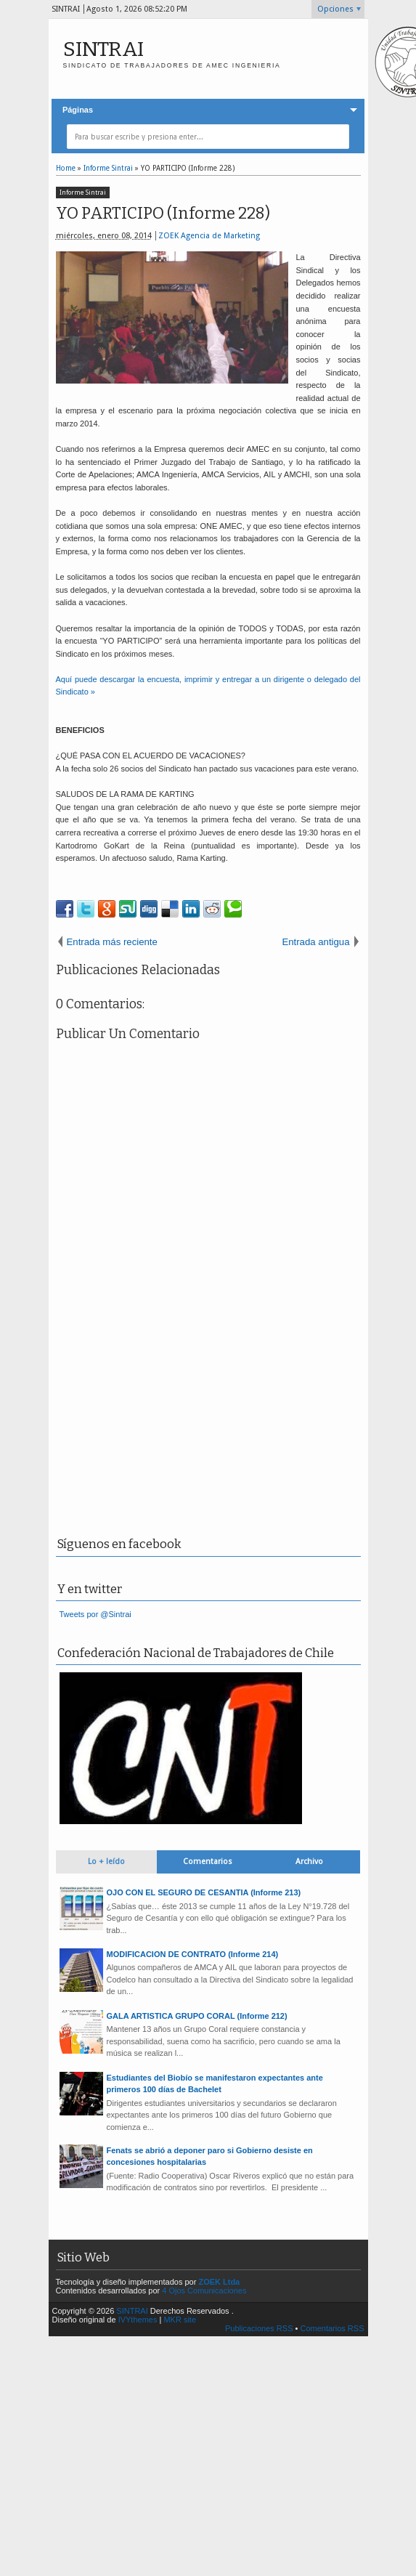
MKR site (179, 2319)
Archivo (309, 1861)
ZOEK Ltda (219, 2281)
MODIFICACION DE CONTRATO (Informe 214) (193, 1954)
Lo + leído (106, 1861)
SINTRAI (103, 49)
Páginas (77, 109)
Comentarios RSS (332, 2328)
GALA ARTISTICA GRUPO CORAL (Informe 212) (197, 2016)
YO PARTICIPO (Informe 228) (163, 213)
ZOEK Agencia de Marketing (209, 235)
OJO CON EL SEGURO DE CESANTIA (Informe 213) (204, 1892)
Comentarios (207, 1861)
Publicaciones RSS (259, 2328)
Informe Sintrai (83, 192)
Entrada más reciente (112, 941)
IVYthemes (138, 2319)
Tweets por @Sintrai (95, 1614)
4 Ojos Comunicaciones (204, 2290)
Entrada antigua (315, 941)
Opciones (335, 9)
